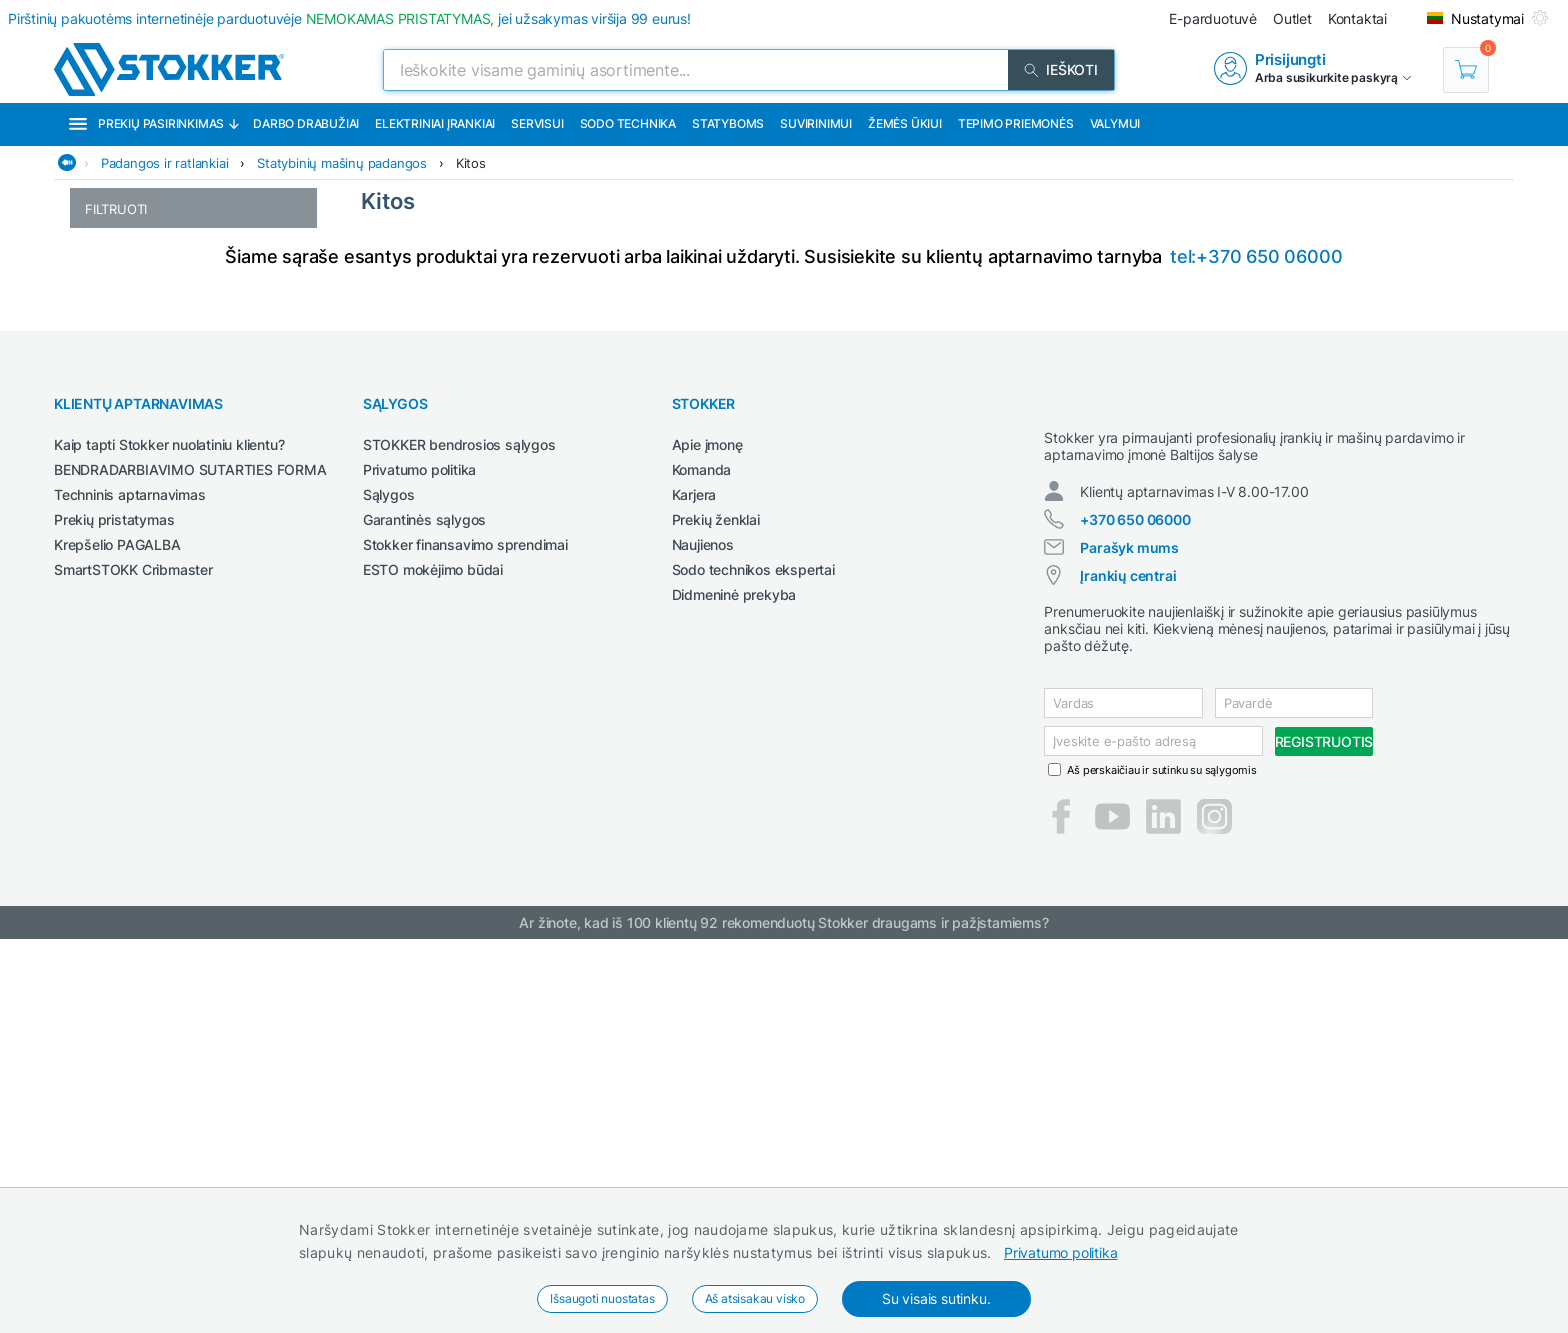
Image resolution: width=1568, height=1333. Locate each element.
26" (95, 443)
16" (94, 296)
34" (95, 506)
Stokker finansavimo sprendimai (465, 920)
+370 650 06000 (1135, 913)
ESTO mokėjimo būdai (433, 945)
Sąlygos (389, 870)
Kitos (471, 163)
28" (95, 464)
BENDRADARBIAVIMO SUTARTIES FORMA (190, 845)
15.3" (101, 275)
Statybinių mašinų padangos (342, 163)
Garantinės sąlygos (424, 895)
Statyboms (728, 123)
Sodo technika (628, 123)
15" (94, 254)
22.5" (101, 380)
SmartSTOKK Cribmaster (133, 945)
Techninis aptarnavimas (130, 870)
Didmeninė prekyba (734, 970)
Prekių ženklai (716, 895)
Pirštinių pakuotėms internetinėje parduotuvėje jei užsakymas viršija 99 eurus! (349, 18)
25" (95, 422)
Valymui (1115, 123)
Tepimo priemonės (1016, 123)
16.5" (101, 317)
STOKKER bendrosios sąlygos (459, 820)
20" (95, 359)
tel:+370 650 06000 (1256, 632)
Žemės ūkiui (905, 123)
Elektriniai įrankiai (435, 123)
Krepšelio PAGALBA (117, 920)
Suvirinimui (816, 123)
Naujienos (703, 920)
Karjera (694, 870)
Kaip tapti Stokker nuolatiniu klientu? (169, 820)
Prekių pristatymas (114, 895)
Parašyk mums (1129, 941)
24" (95, 401)
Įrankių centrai (1128, 969)
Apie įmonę (707, 820)
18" (94, 338)
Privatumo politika (1060, 1252)
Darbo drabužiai (306, 123)
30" (95, 485)
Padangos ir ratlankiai (165, 163)
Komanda (702, 845)
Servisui (537, 123)
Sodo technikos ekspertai (753, 945)
